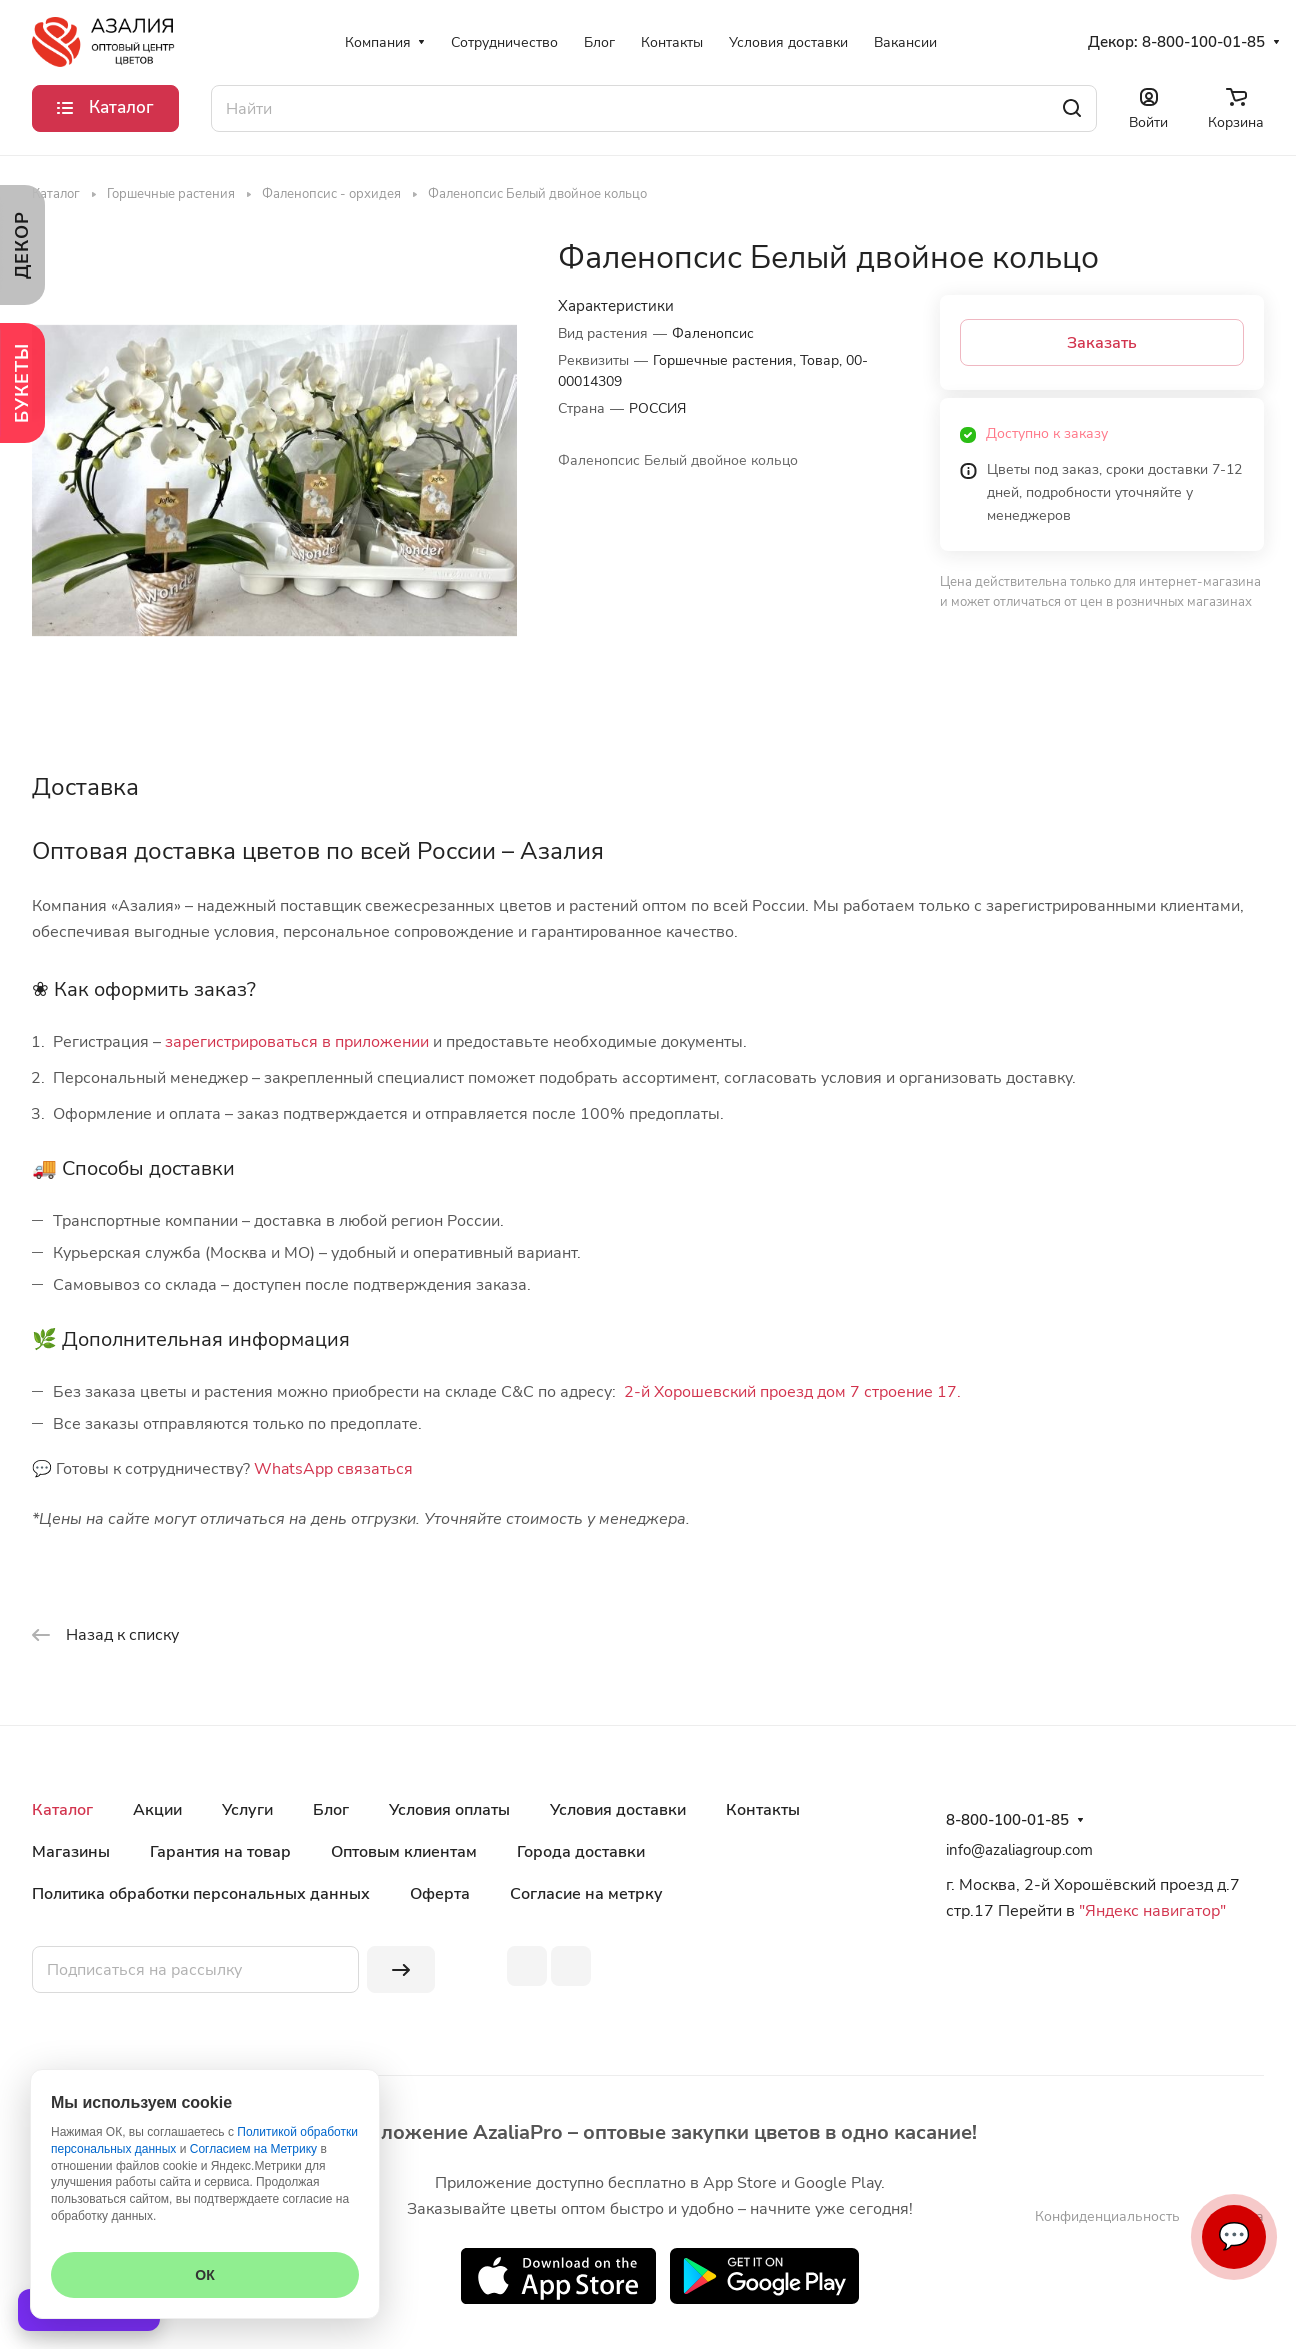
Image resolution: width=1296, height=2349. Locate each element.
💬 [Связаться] (1234, 2236)
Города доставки (581, 1852)
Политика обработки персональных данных (201, 1894)
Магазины (71, 1852)
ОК (204, 2275)
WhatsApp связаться (333, 1469)
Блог (331, 1810)
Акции (157, 1810)
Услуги (247, 1810)
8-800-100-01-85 (1203, 42)
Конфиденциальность (1107, 2216)
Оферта (440, 1894)
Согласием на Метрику (253, 2149)
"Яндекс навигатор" (1150, 1911)
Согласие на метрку (586, 1894)
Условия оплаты (449, 1810)
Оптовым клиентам (404, 1852)
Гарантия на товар (220, 1852)
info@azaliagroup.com (1019, 1850)
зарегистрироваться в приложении (297, 1042)
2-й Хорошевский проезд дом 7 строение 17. (792, 1392)
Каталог (62, 1810)
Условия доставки (618, 1810)
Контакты (763, 1810)
